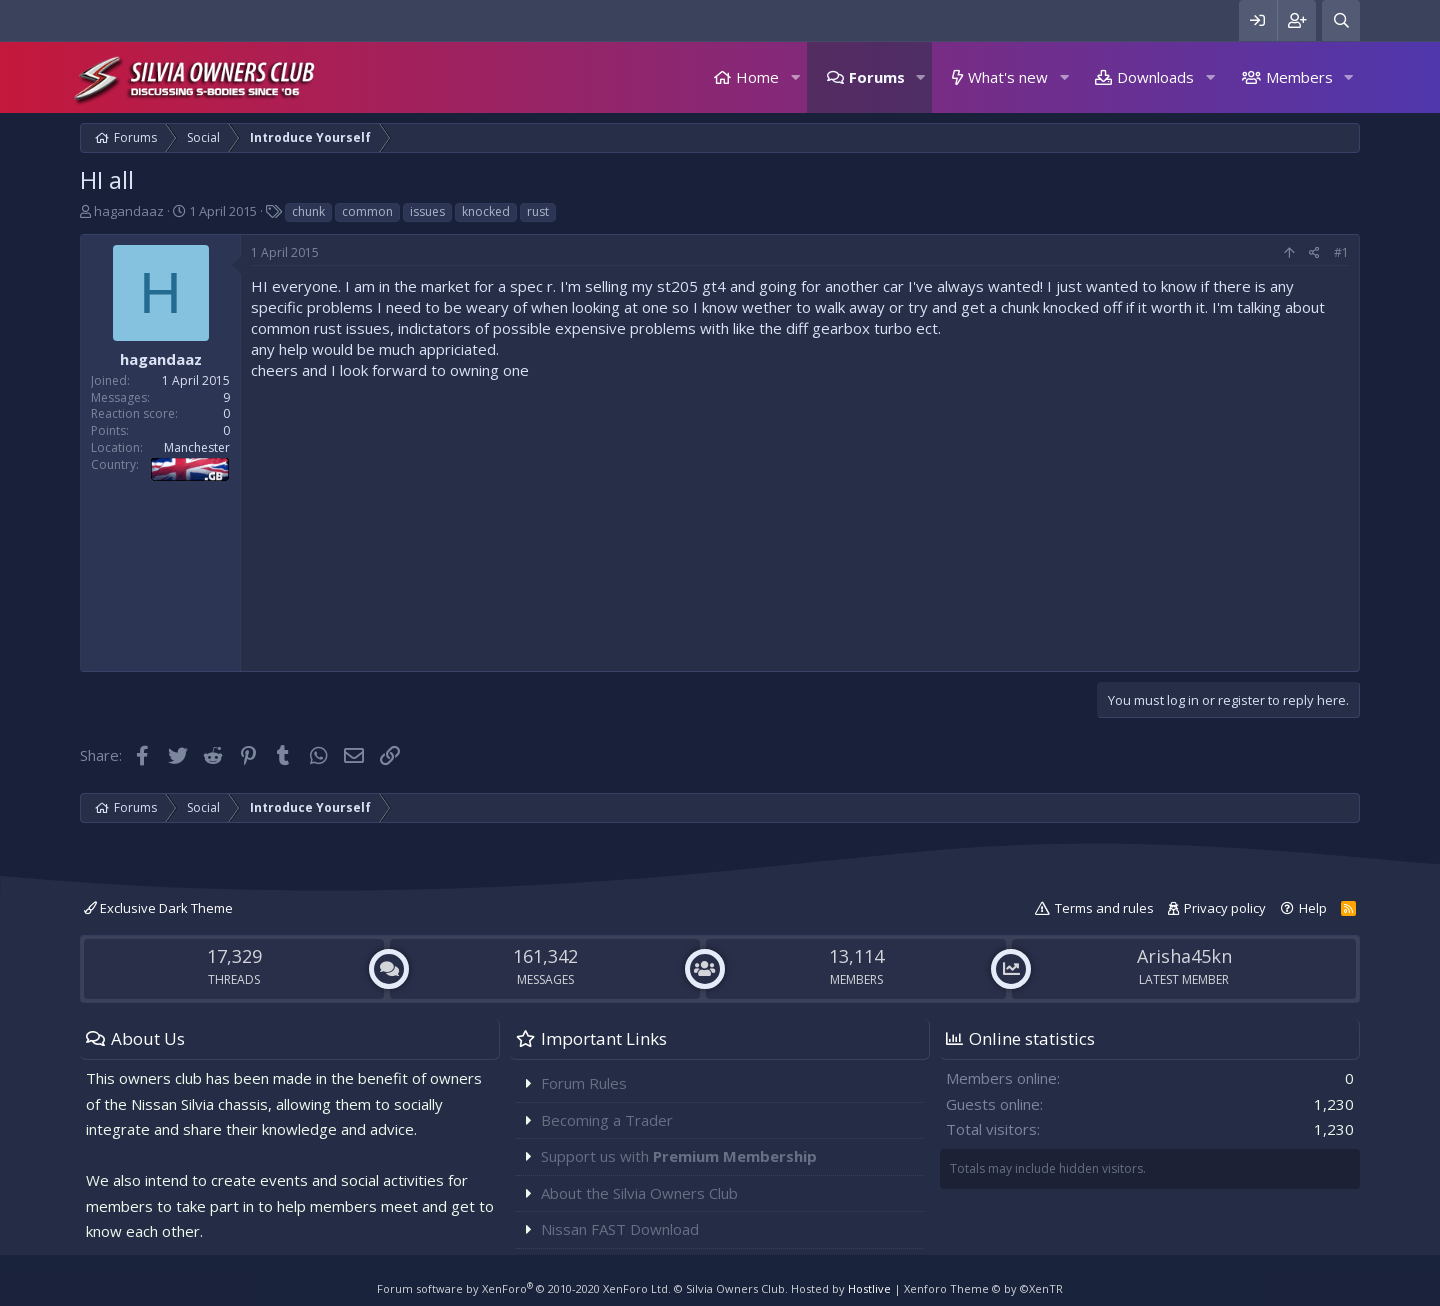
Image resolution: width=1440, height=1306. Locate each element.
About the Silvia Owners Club (639, 1193)
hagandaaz (129, 211)
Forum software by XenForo (524, 1288)
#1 (1341, 252)
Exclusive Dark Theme (158, 908)
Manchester (197, 447)
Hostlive (869, 1288)
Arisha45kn (1184, 956)
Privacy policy (1225, 908)
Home (757, 77)
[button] (795, 77)
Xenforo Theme (983, 1288)
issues (427, 211)
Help (1313, 908)
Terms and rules (1104, 908)
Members (1299, 77)
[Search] (1341, 20)
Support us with (679, 1156)
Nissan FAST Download (620, 1229)
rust (538, 211)
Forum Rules (584, 1083)
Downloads (1155, 77)
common (367, 211)
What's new (1008, 77)
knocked (486, 211)
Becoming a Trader (607, 1120)
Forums (877, 77)
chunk (308, 211)
